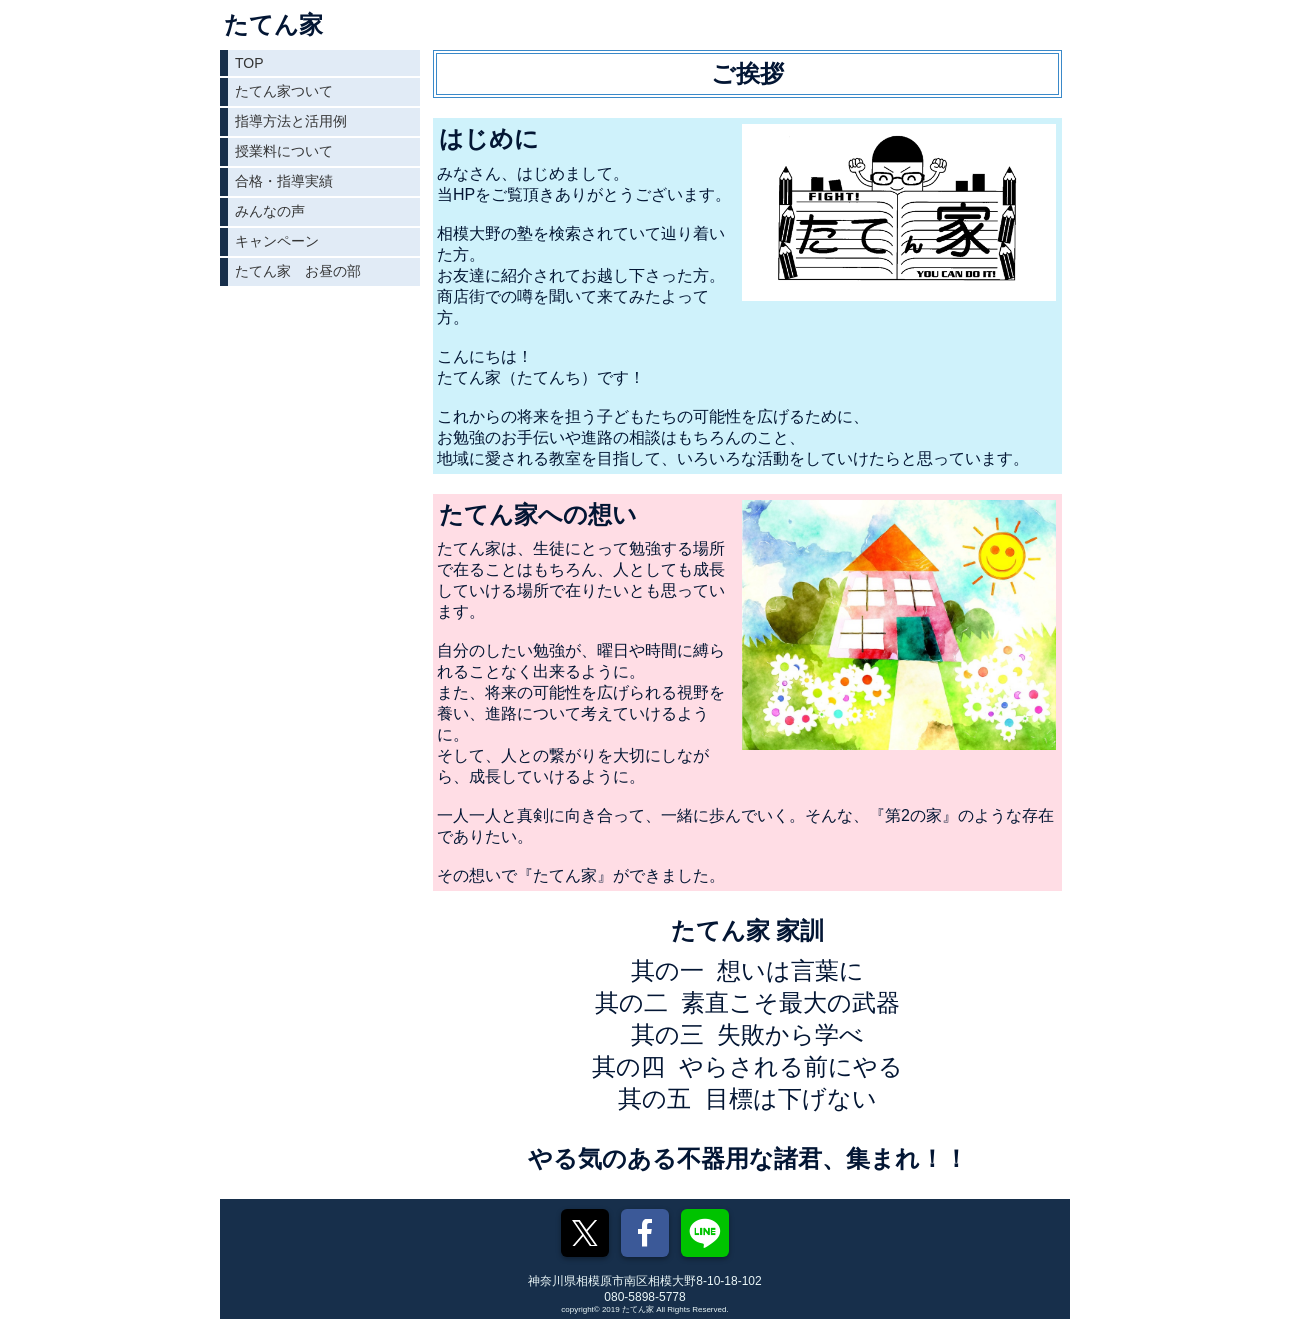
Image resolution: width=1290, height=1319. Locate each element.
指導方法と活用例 (291, 121)
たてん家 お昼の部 (298, 271)
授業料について (284, 151)
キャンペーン (277, 241)
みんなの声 (270, 211)
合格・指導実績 (284, 181)
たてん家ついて (284, 91)
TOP (249, 63)
